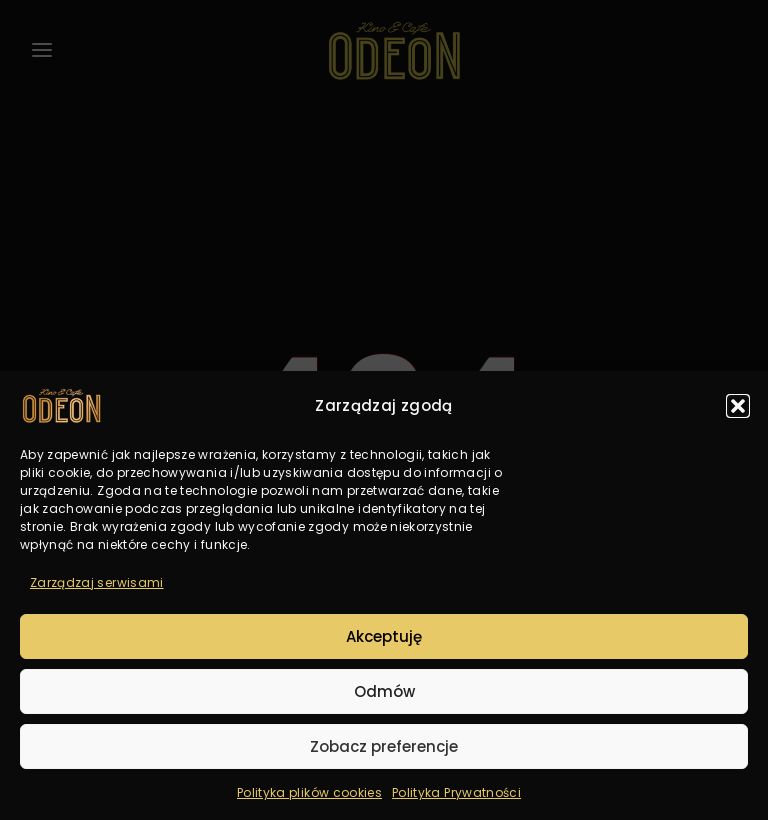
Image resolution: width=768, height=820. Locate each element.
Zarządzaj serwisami (97, 582)
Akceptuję (384, 636)
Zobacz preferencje (384, 746)
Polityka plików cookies (309, 792)
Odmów (384, 691)
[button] (738, 406)
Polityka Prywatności (456, 792)
